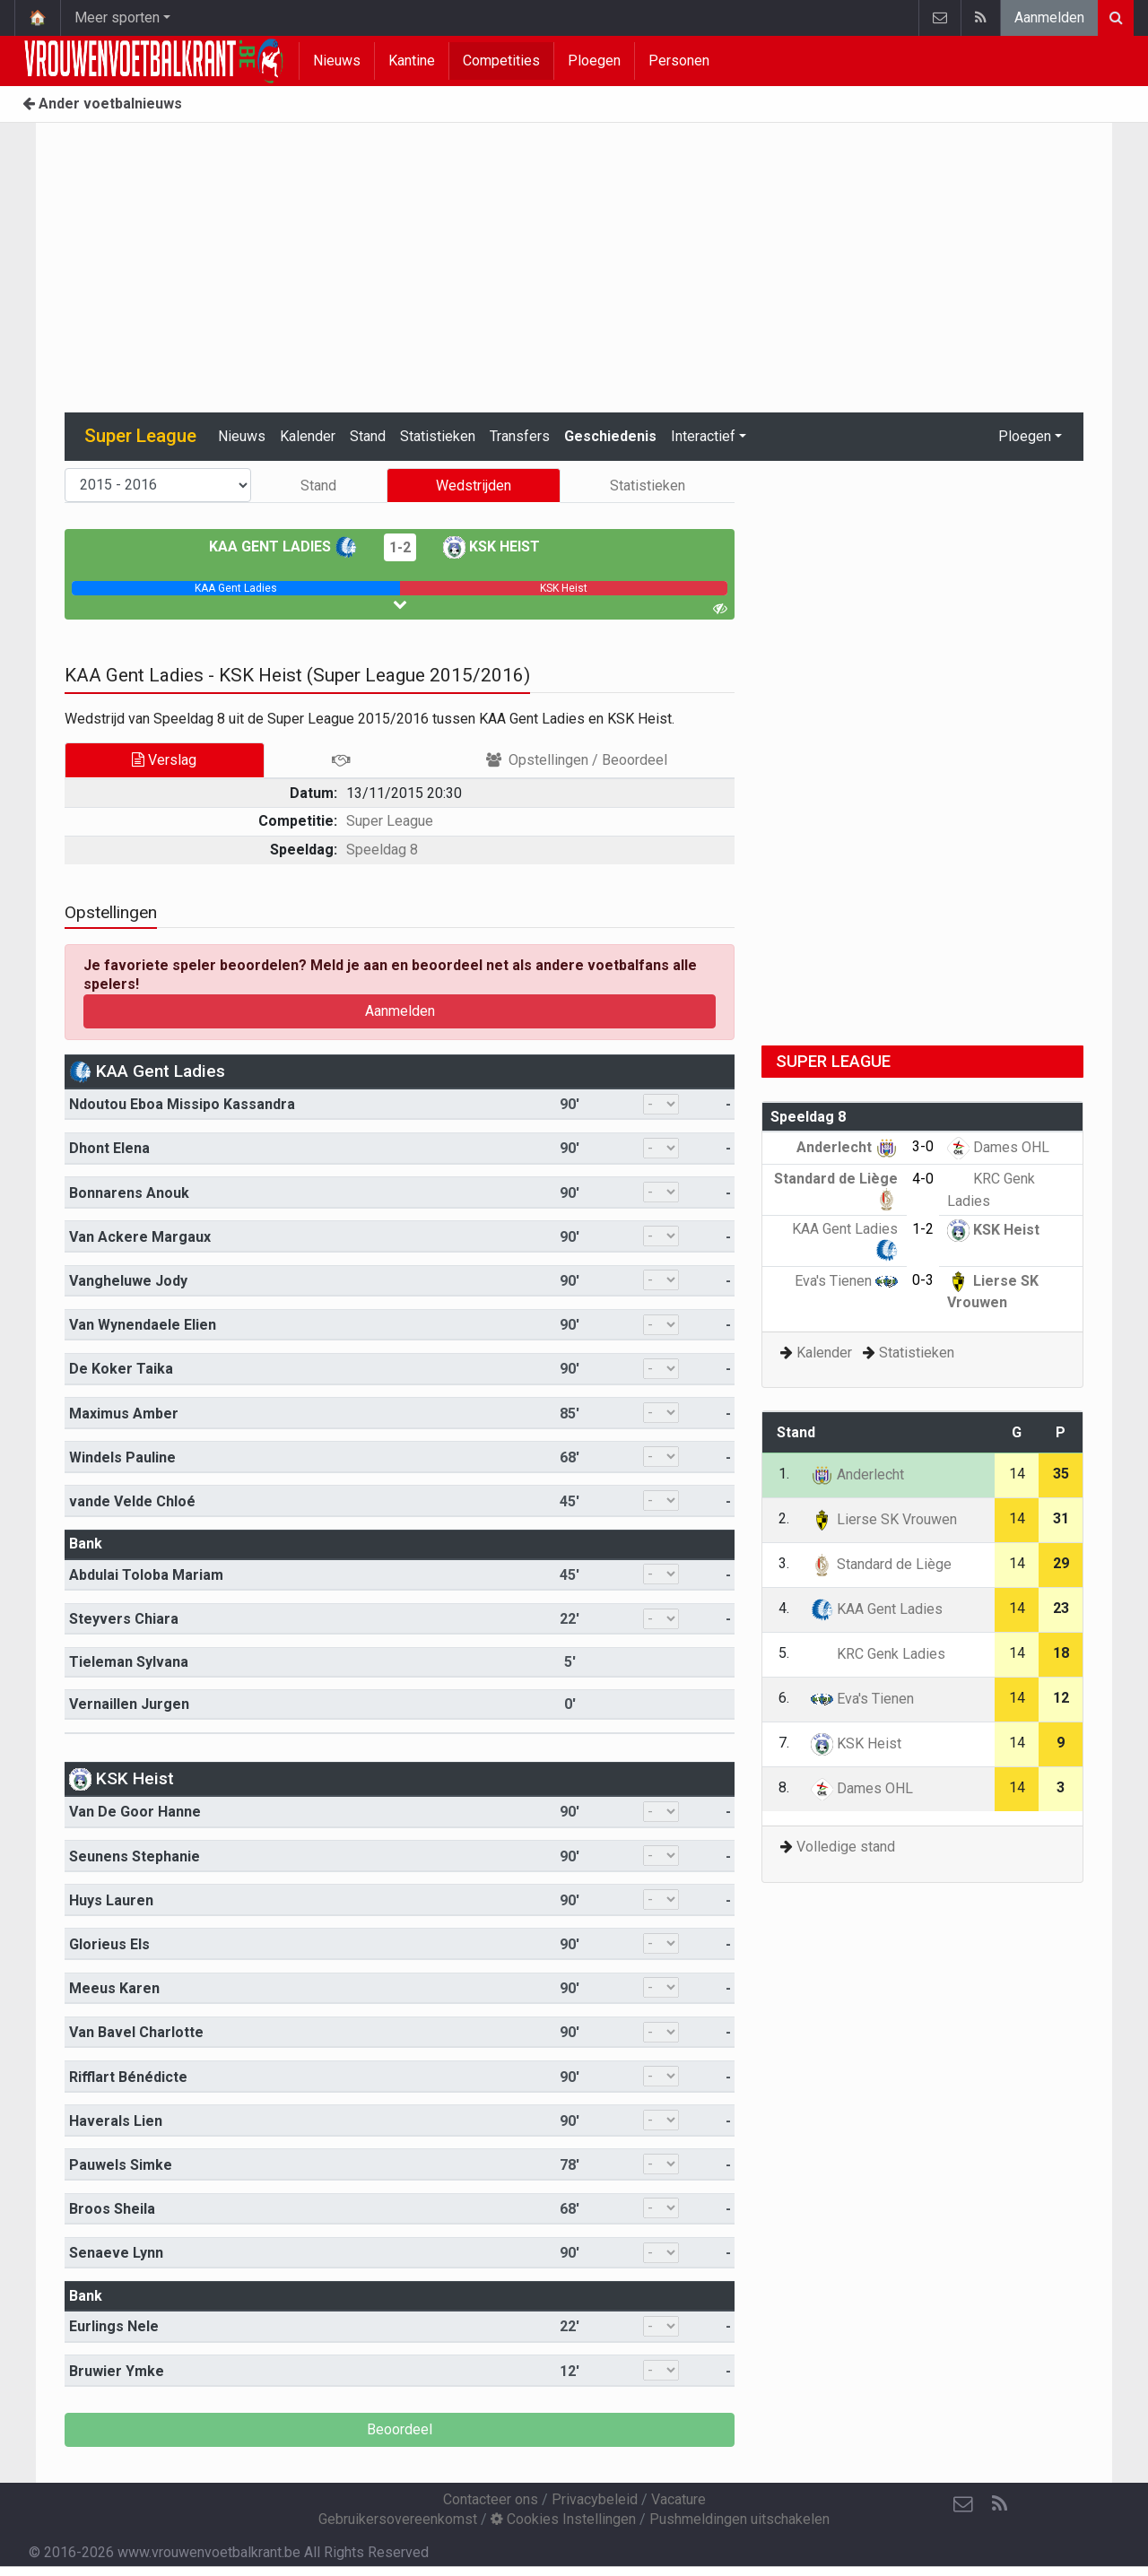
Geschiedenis (610, 436)
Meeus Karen (114, 1988)
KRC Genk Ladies (878, 1653)
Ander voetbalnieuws (102, 103)
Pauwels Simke (120, 2164)
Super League (389, 820)
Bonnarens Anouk (129, 1192)
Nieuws (337, 60)
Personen (678, 60)
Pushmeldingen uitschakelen (739, 2519)
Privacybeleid (595, 2499)
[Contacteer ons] (963, 2504)
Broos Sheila (112, 2208)
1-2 (400, 547)
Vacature (678, 2499)
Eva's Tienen (846, 1280)
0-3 (923, 1279)
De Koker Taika (121, 1368)
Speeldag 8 (382, 849)
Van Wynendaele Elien (142, 1324)
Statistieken (437, 436)
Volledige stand (845, 1846)
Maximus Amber (123, 1413)
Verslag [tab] (164, 759)
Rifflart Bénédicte (128, 2077)
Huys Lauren (111, 1900)
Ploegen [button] (1024, 436)
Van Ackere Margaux (140, 1236)
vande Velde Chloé (132, 1501)
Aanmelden (1049, 17)
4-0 (923, 1178)
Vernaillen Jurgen (129, 1704)
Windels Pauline (122, 1457)
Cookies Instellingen (563, 2519)
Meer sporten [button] (117, 17)
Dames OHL (998, 1147)
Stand (368, 436)
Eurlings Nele (114, 2326)
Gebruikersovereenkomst (397, 2519)
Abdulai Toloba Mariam (146, 1574)
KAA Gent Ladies (283, 546)
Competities (501, 60)
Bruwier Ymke (116, 2371)
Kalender (307, 436)
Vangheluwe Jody (128, 1280)
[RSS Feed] (999, 2504)
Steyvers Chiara (123, 1618)
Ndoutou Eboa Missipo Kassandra (182, 1104)
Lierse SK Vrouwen (884, 1519)
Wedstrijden (473, 485)
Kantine (411, 60)
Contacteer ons (490, 2499)
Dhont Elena (109, 1148)
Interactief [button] (703, 436)
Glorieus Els (109, 1944)
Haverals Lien (115, 2120)
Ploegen (594, 60)
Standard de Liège (881, 1564)
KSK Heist (491, 546)
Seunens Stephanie (134, 1856)
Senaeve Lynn (116, 2252)
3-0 (923, 1146)
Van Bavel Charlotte (136, 2032)
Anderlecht (847, 1147)
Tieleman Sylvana (128, 1661)
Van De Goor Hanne (135, 1811)
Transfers (520, 436)
